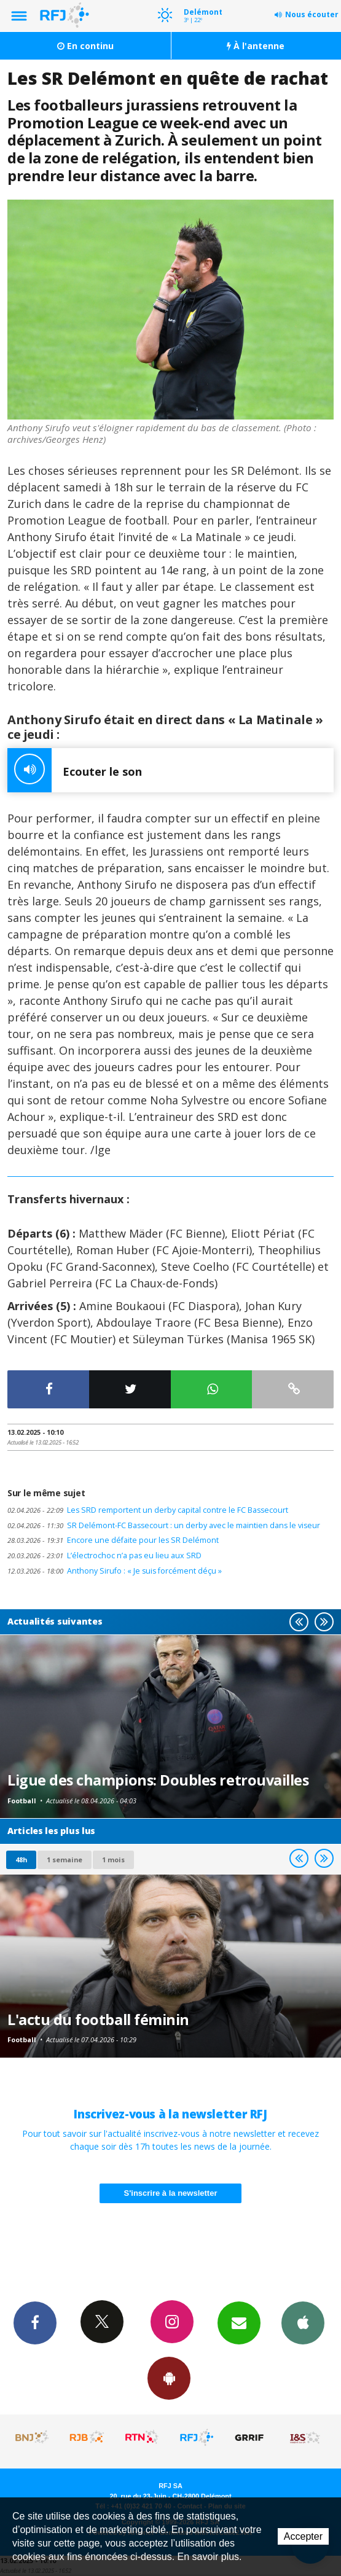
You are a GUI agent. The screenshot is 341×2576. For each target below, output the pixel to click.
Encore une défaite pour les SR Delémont (113, 1540)
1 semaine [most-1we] (64, 1859)
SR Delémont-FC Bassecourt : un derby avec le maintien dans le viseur (163, 1525)
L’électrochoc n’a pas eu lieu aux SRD (104, 1555)
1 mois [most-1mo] (113, 1859)
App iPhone (302, 2322)
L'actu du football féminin (98, 2019)
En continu (85, 46)
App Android (168, 2377)
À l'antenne (255, 46)
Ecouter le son (74, 770)
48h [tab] (21, 1859)
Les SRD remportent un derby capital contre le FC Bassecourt (147, 1510)
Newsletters (239, 2322)
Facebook (35, 2322)
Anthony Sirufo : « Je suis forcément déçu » (114, 1571)
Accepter (303, 2536)
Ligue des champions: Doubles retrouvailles (157, 1780)
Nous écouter (312, 14)
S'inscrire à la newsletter (171, 2193)
